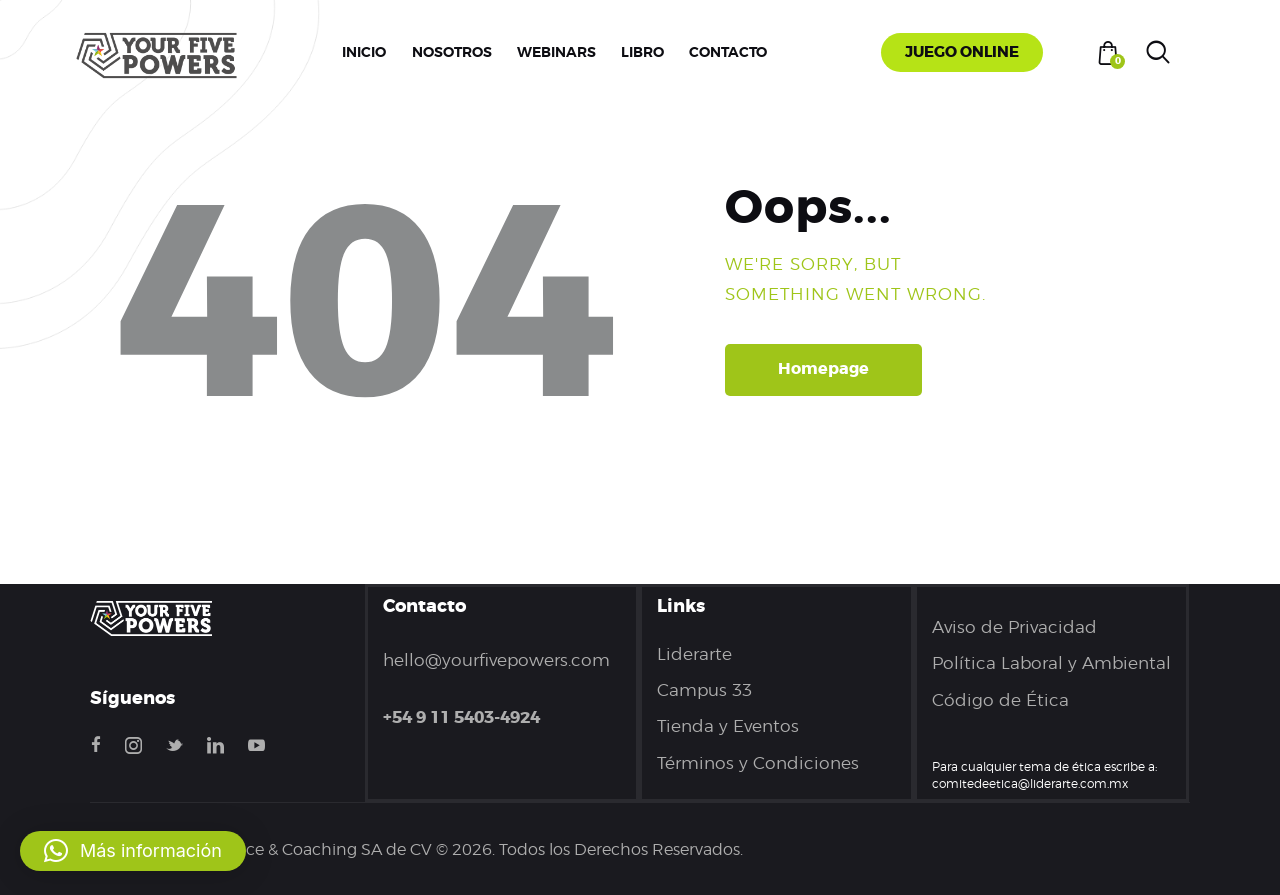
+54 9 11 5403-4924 (461, 717)
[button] (133, 851)
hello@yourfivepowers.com (496, 660)
